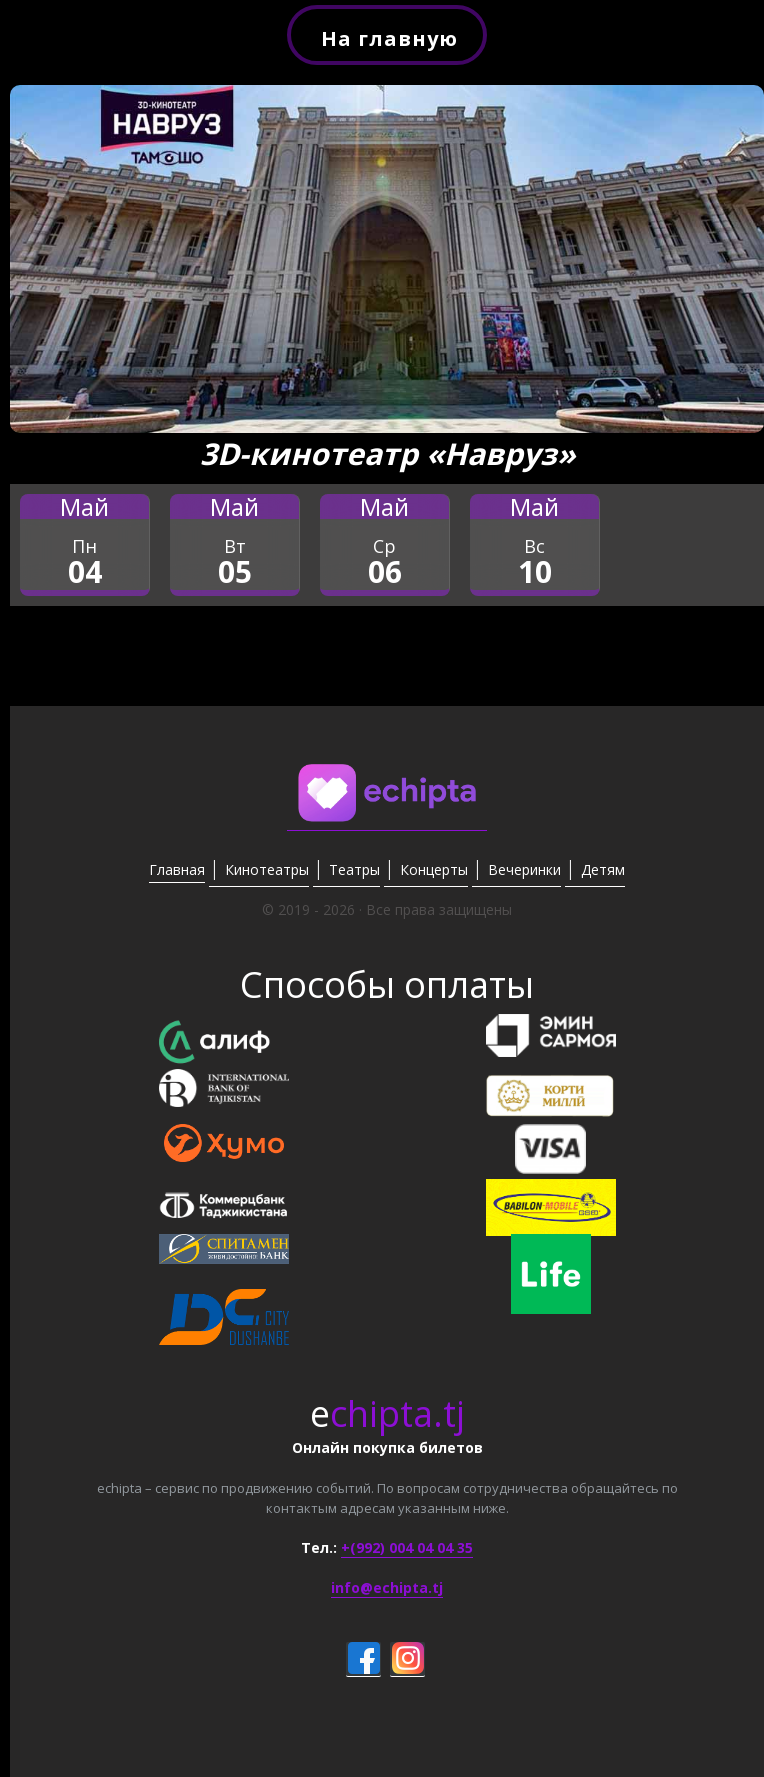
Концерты (434, 869)
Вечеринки (524, 869)
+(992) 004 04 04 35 (407, 1547)
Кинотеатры (267, 869)
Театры (354, 869)
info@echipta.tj (387, 1587)
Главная (177, 869)
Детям (603, 869)
